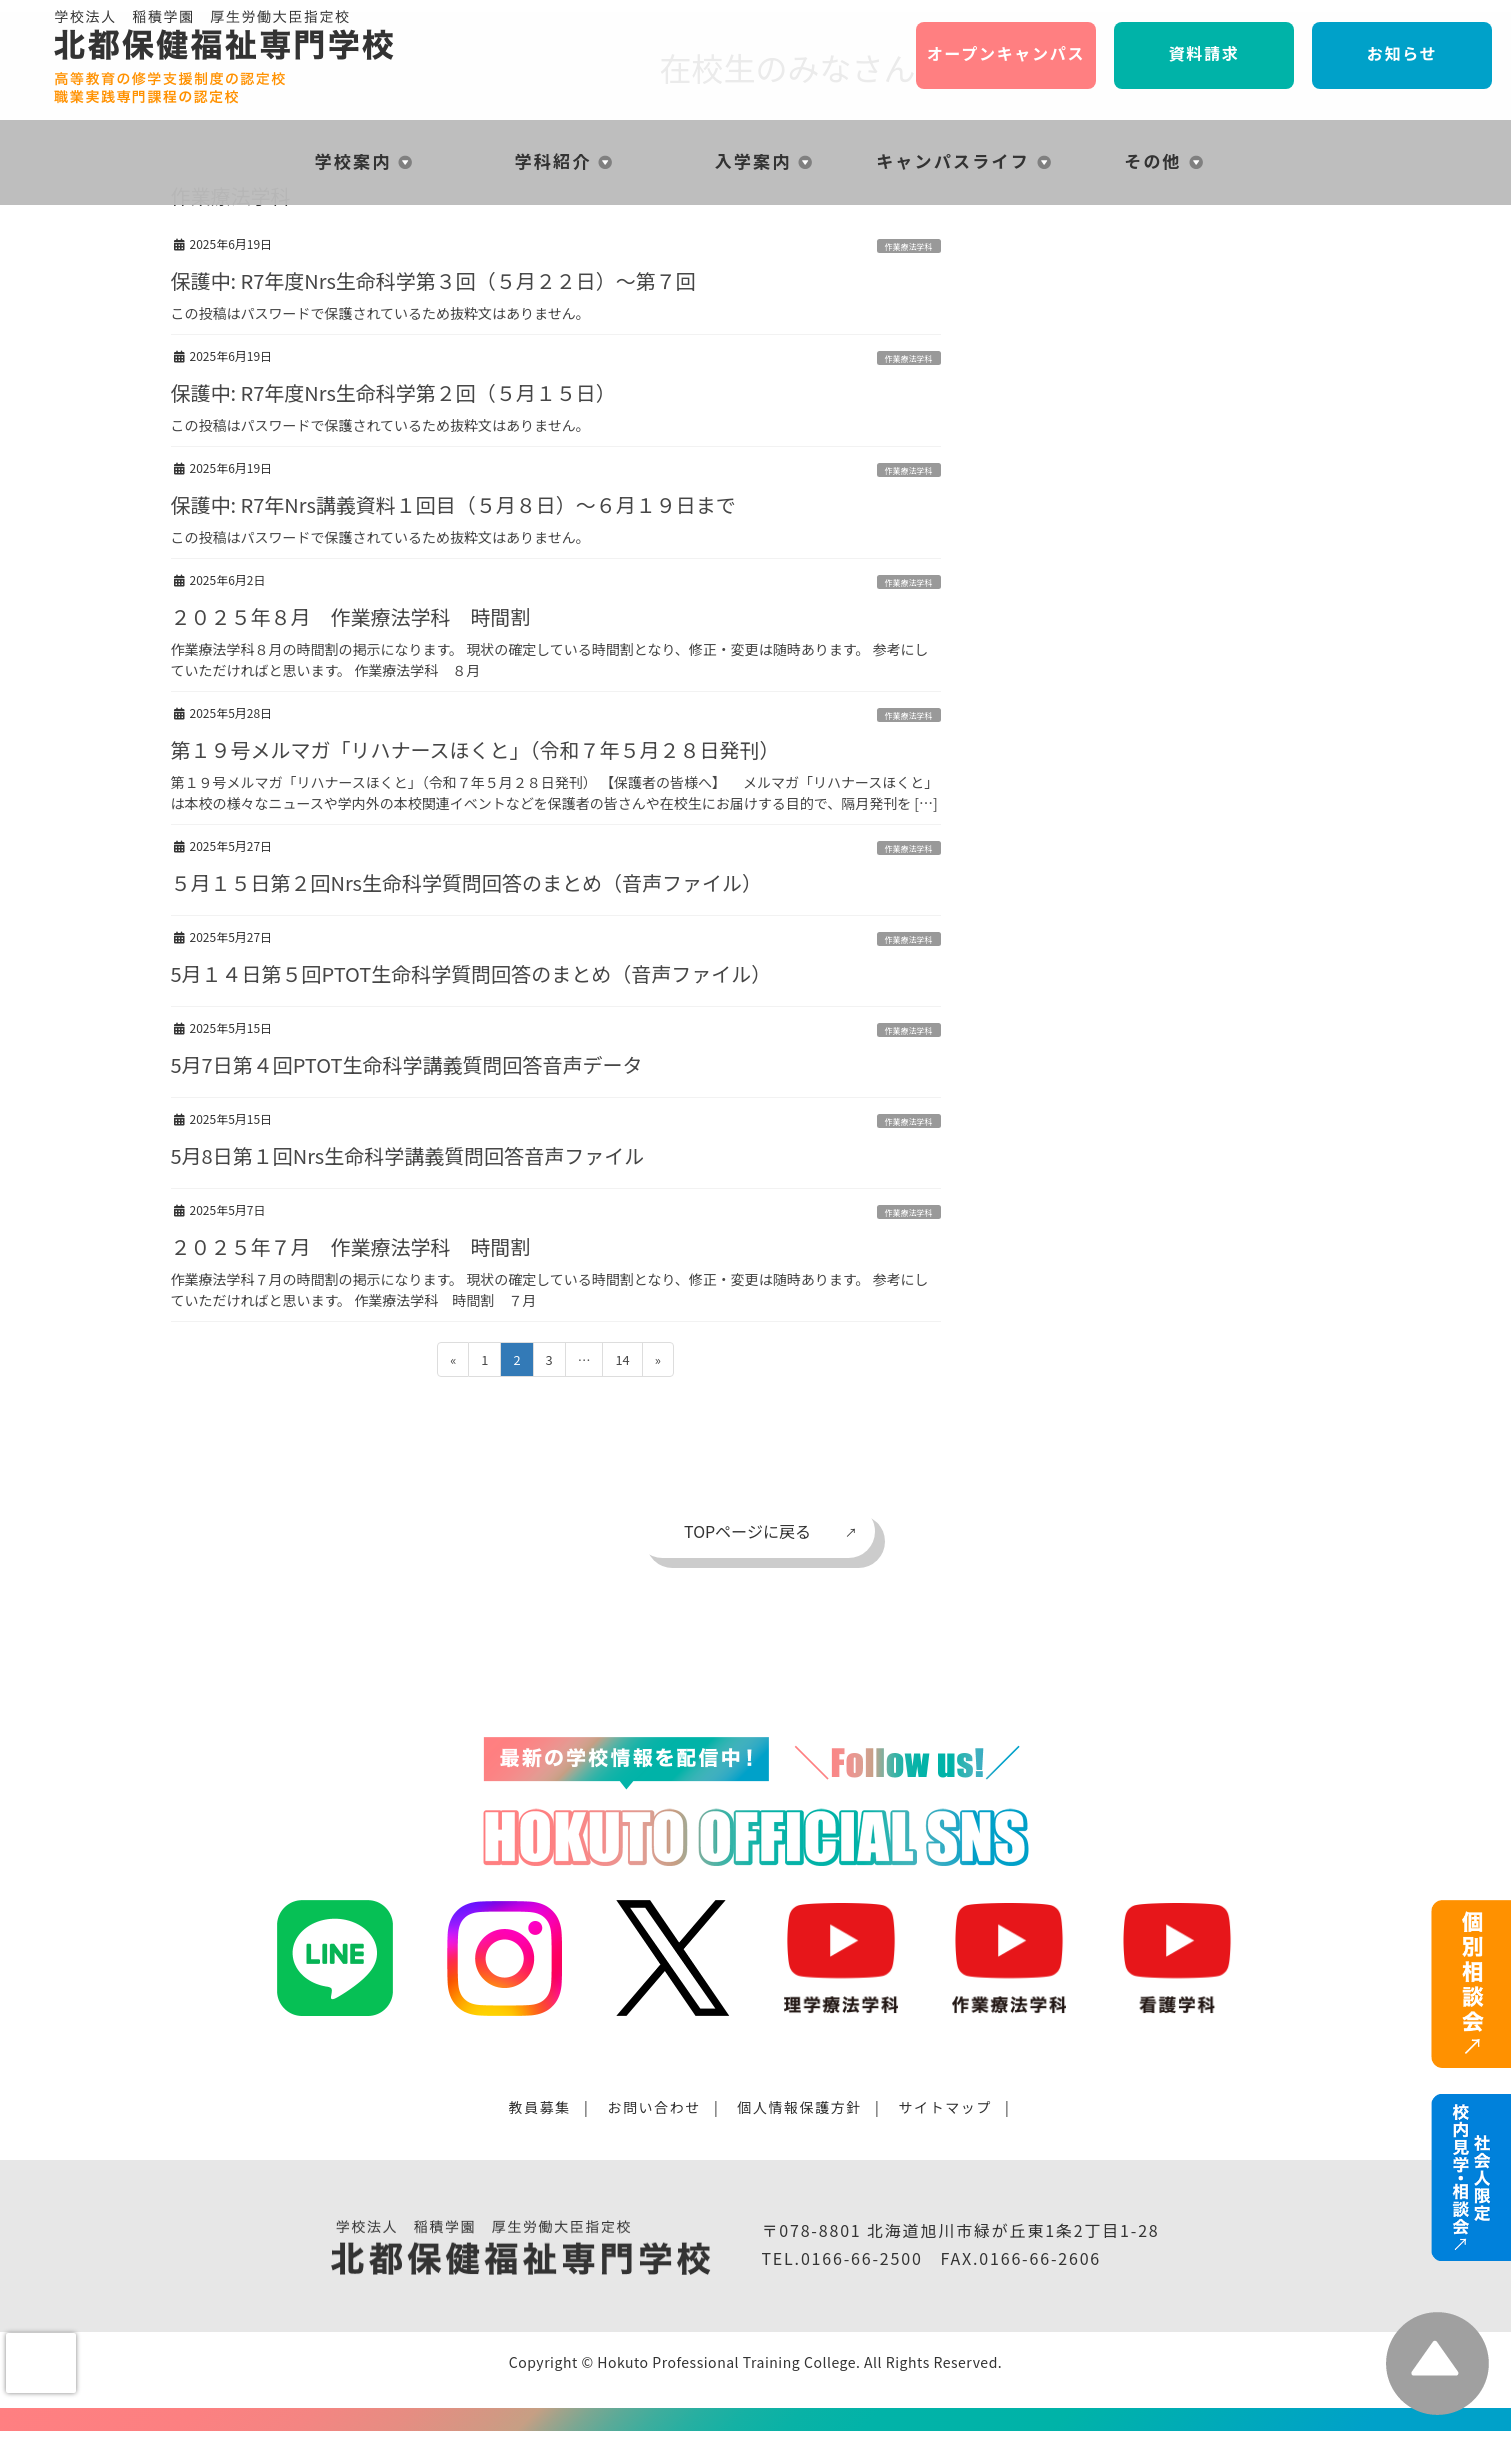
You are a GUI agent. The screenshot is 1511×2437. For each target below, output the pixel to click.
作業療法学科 (909, 246)
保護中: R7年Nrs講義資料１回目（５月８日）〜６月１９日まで (453, 504)
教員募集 (540, 2107)
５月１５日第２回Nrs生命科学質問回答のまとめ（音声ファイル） (466, 882)
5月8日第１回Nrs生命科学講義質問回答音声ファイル (408, 1155)
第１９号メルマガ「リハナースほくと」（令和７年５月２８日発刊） (475, 749)
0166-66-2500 (862, 2258)
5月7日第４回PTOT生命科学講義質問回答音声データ (407, 1064)
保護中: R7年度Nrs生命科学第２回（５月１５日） (393, 392)
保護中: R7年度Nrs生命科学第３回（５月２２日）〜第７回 (433, 280)
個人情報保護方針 (799, 2107)
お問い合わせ (654, 2107)
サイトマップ (945, 2107)
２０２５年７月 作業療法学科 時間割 (361, 1246)
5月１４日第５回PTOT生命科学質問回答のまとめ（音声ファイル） (471, 973)
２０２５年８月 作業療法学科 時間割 (351, 616)
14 (621, 1362)
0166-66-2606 (1040, 2258)
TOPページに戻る (747, 1531)
